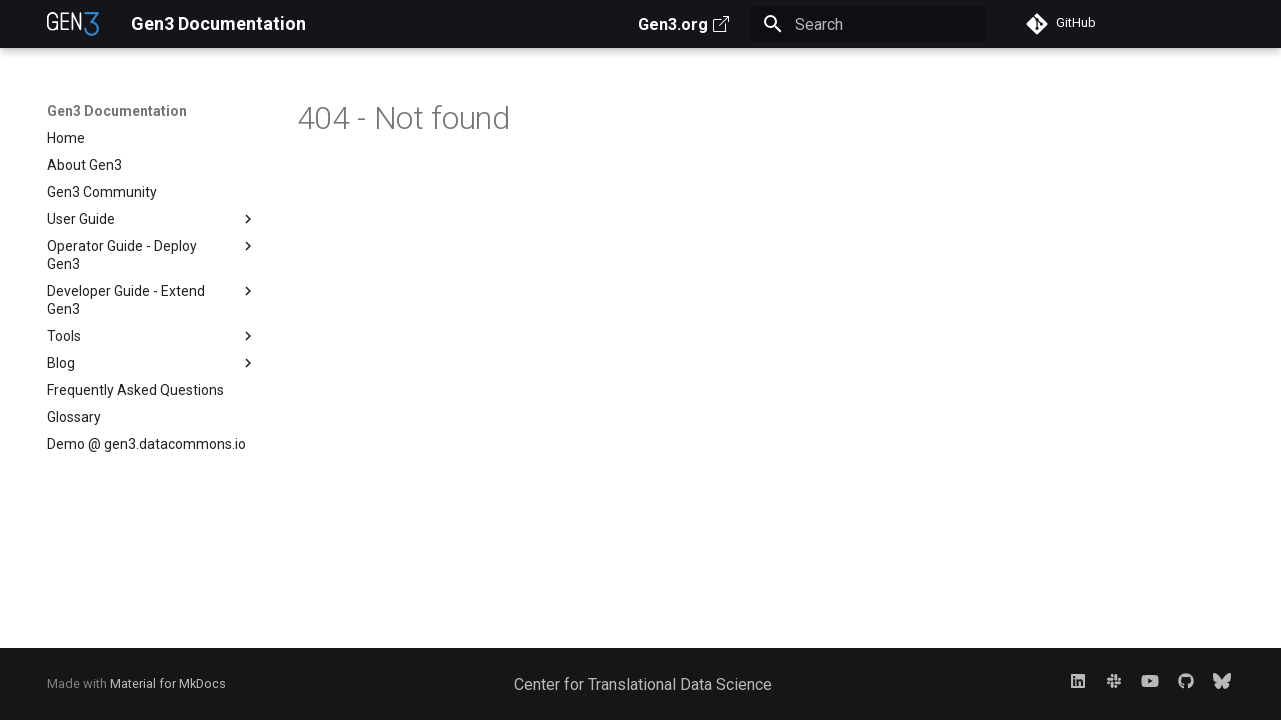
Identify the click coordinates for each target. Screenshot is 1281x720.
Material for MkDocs (168, 683)
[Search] (868, 24)
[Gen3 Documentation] (73, 24)
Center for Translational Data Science (643, 684)
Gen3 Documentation (117, 111)
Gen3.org (683, 24)
